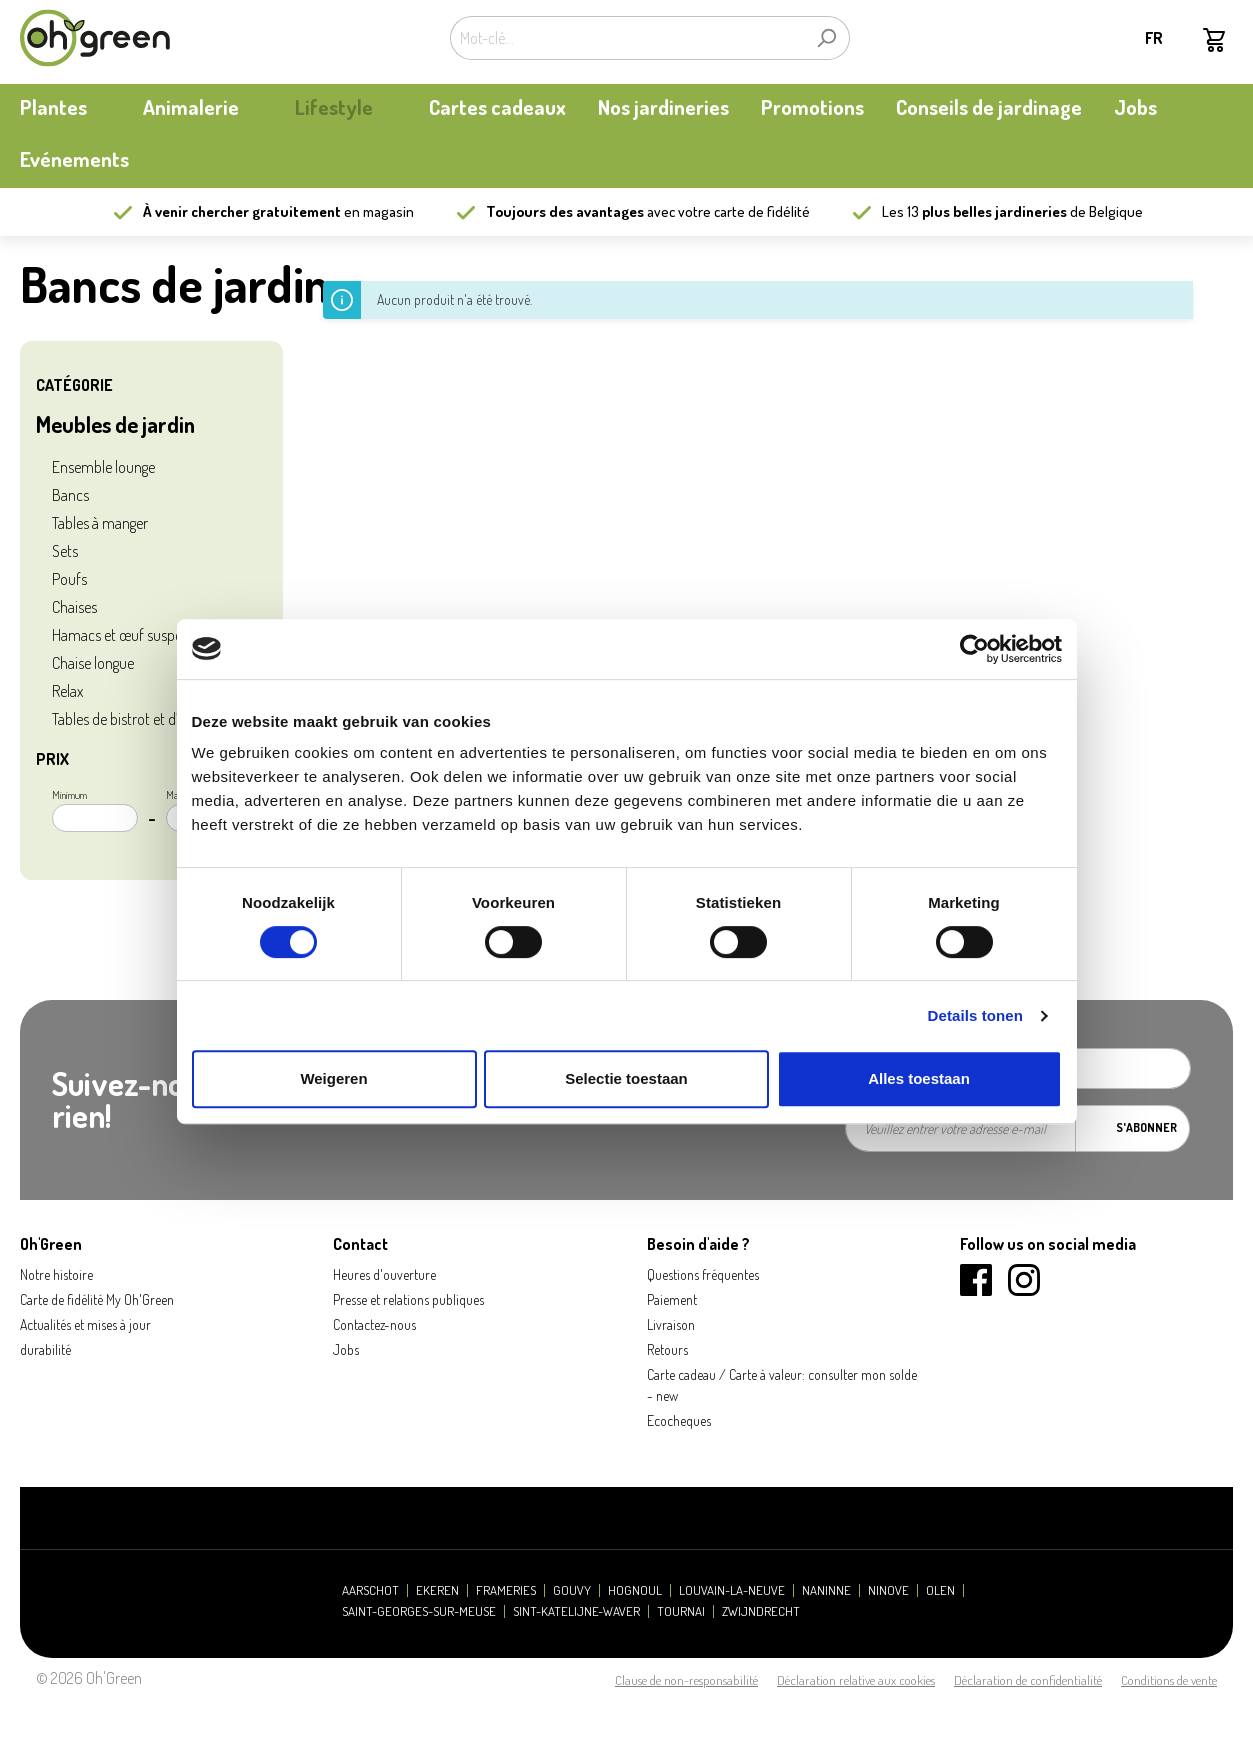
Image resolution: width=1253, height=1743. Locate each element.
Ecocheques (679, 1420)
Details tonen (975, 1015)
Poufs (69, 579)
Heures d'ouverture (384, 1274)
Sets (65, 551)
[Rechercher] (826, 38)
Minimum (95, 810)
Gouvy (572, 1590)
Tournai (681, 1611)
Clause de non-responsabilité (686, 1680)
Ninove (888, 1590)
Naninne (826, 1590)
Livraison (671, 1324)
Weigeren (333, 1078)
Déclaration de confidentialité (1028, 1680)
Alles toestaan (919, 1078)
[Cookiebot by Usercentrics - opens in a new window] (974, 649)
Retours (667, 1349)
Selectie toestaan (626, 1078)
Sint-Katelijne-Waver (576, 1611)
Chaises (74, 607)
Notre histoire (56, 1274)
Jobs (346, 1349)
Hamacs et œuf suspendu (129, 635)
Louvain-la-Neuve (732, 1590)
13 (987, 211)
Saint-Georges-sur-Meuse (419, 1611)
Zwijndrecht (761, 1611)
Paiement (672, 1299)
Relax (67, 691)
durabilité (45, 1349)
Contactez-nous (374, 1324)
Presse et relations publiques (408, 1299)
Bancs (70, 495)
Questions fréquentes (703, 1274)
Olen (940, 1590)
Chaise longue (93, 663)
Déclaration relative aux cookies (856, 1680)
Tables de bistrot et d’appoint (138, 719)
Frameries (506, 1590)
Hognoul (635, 1590)
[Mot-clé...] (627, 38)
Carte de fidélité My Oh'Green (97, 1299)
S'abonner (1146, 1127)
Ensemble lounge (103, 467)
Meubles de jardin (115, 424)
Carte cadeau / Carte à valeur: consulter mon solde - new (782, 1385)
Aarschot (370, 1590)
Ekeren (437, 1590)
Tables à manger (100, 523)
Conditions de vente (1169, 1680)
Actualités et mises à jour (85, 1324)
